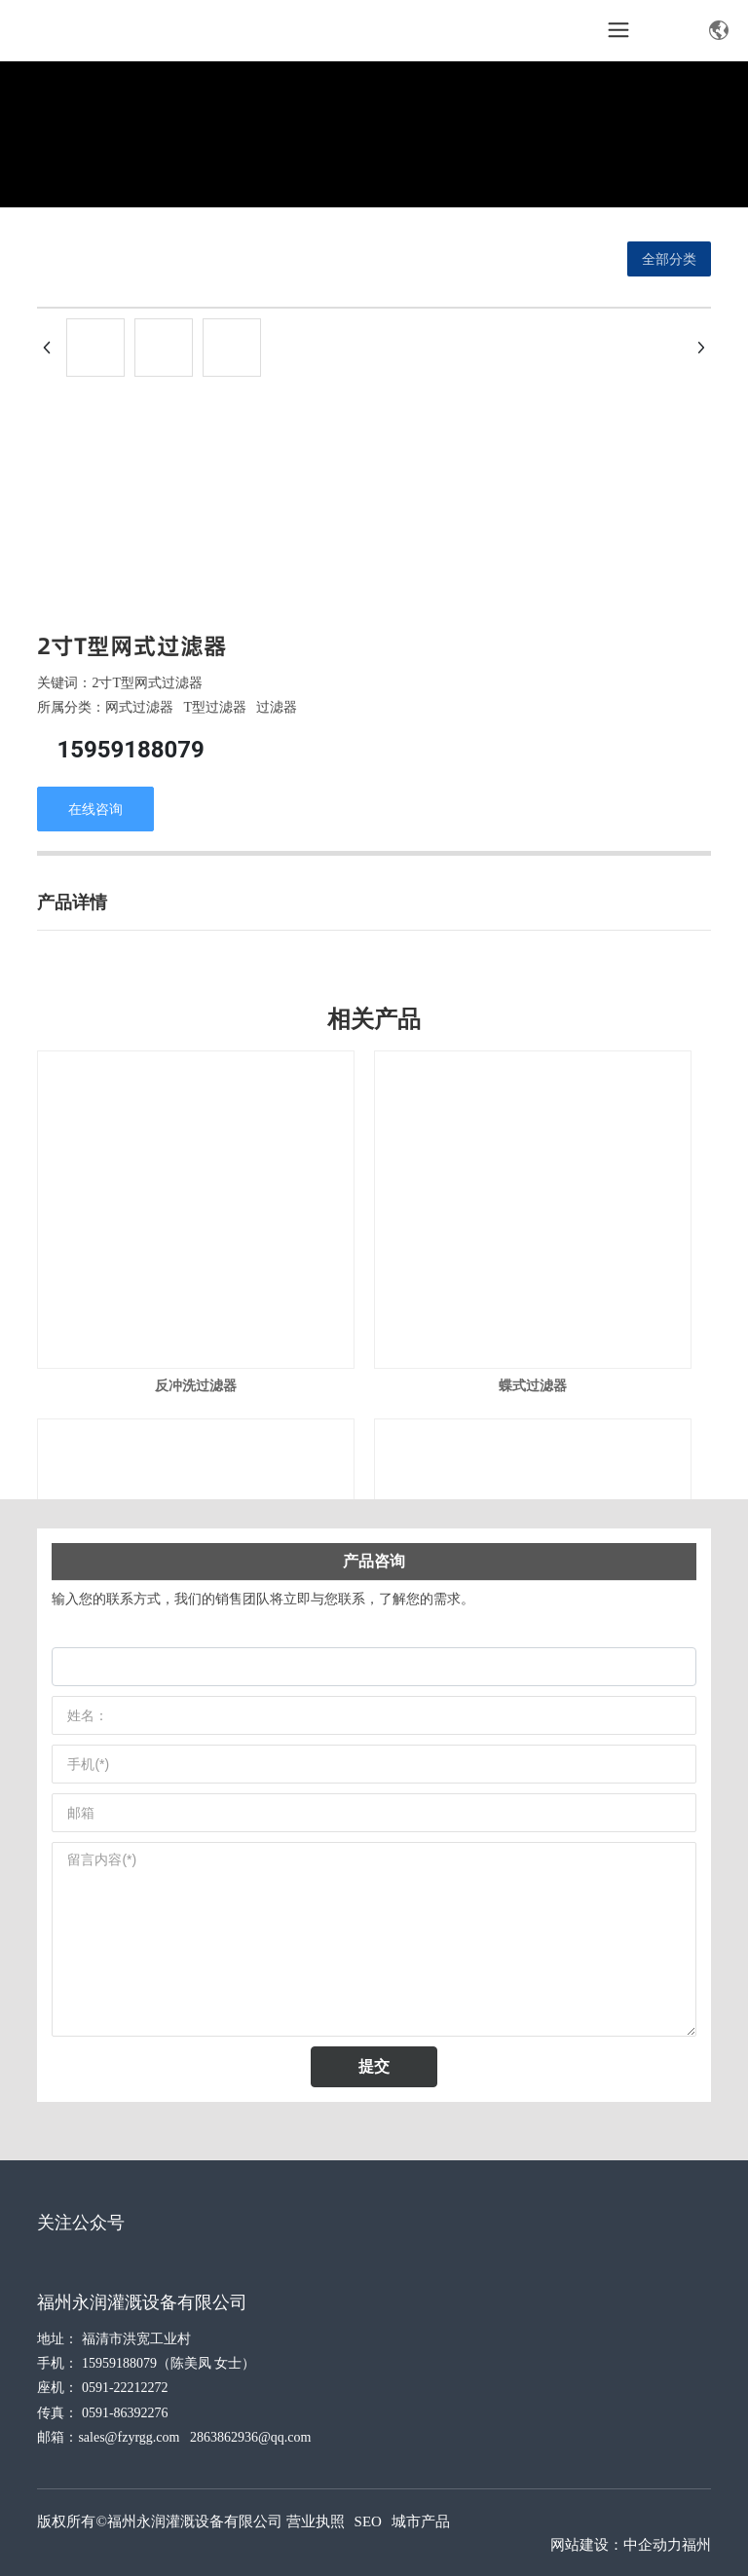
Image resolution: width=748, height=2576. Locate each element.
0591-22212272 (125, 2387)
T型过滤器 (214, 707)
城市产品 (421, 2521)
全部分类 (669, 259)
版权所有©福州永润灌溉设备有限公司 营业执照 (190, 2521)
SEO (368, 2521)
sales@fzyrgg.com (128, 2437)
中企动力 (652, 2545)
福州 (696, 2545)
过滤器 (276, 707)
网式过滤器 (139, 707)
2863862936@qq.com (251, 2437)
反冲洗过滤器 (196, 1386)
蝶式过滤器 (533, 1386)
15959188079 (130, 749)
